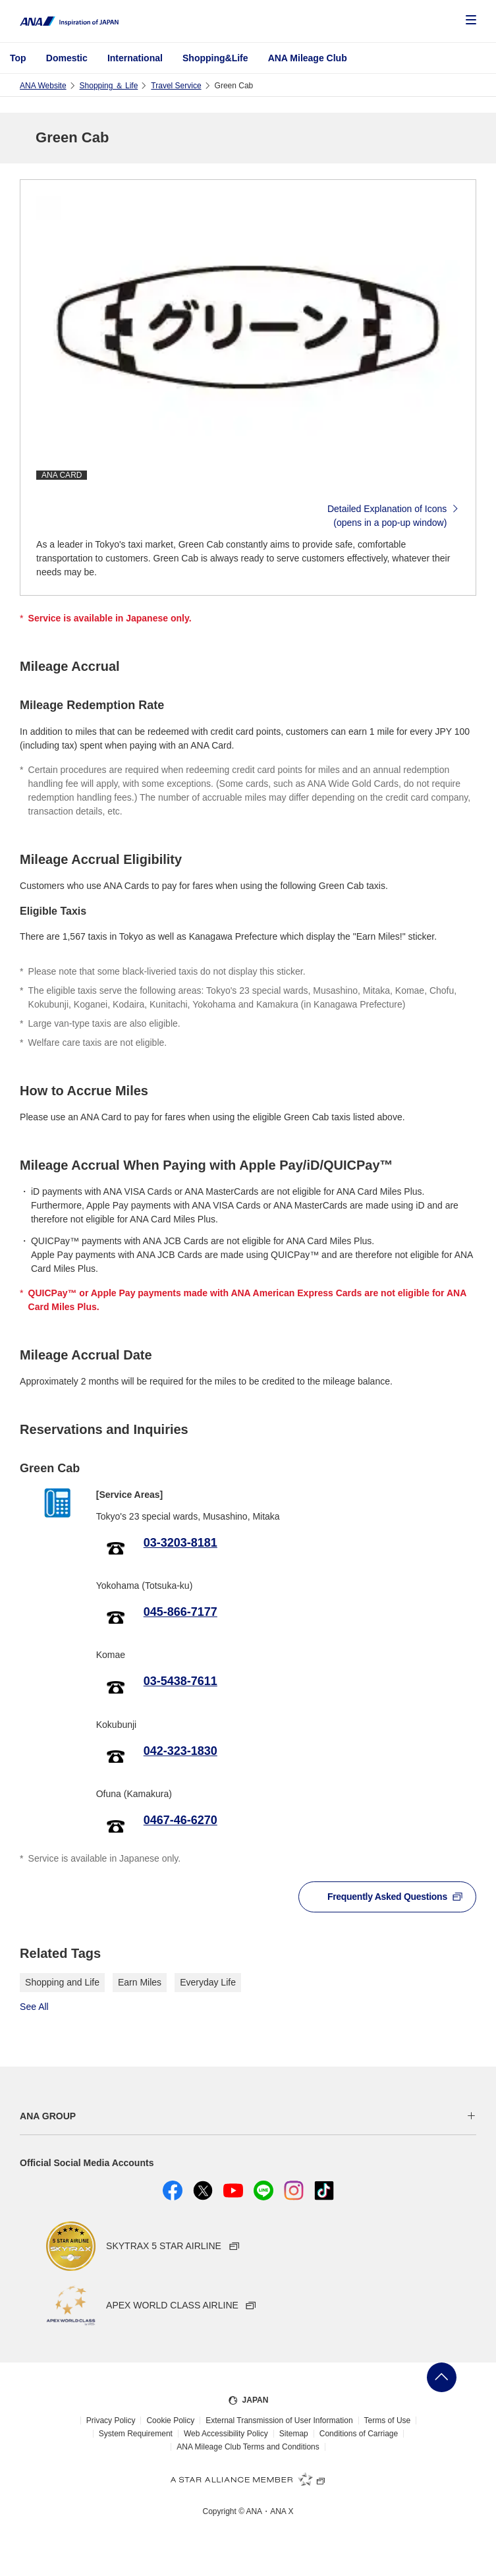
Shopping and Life (62, 1982)
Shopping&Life (215, 58)
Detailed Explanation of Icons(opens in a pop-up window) (393, 515)
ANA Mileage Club (307, 58)
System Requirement (136, 2434)
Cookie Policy (170, 2420)
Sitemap (293, 2434)
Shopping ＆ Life (109, 85)
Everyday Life (208, 1982)
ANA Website (43, 85)
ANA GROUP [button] (48, 2116)
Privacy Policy (111, 2420)
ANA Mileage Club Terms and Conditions (248, 2447)
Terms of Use (387, 2420)
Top (18, 58)
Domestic (67, 58)
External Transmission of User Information (279, 2420)
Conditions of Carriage (358, 2434)
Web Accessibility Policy (226, 2434)
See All (34, 2006)
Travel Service (176, 85)
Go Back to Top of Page (441, 2377)
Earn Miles (139, 1982)
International (135, 58)
